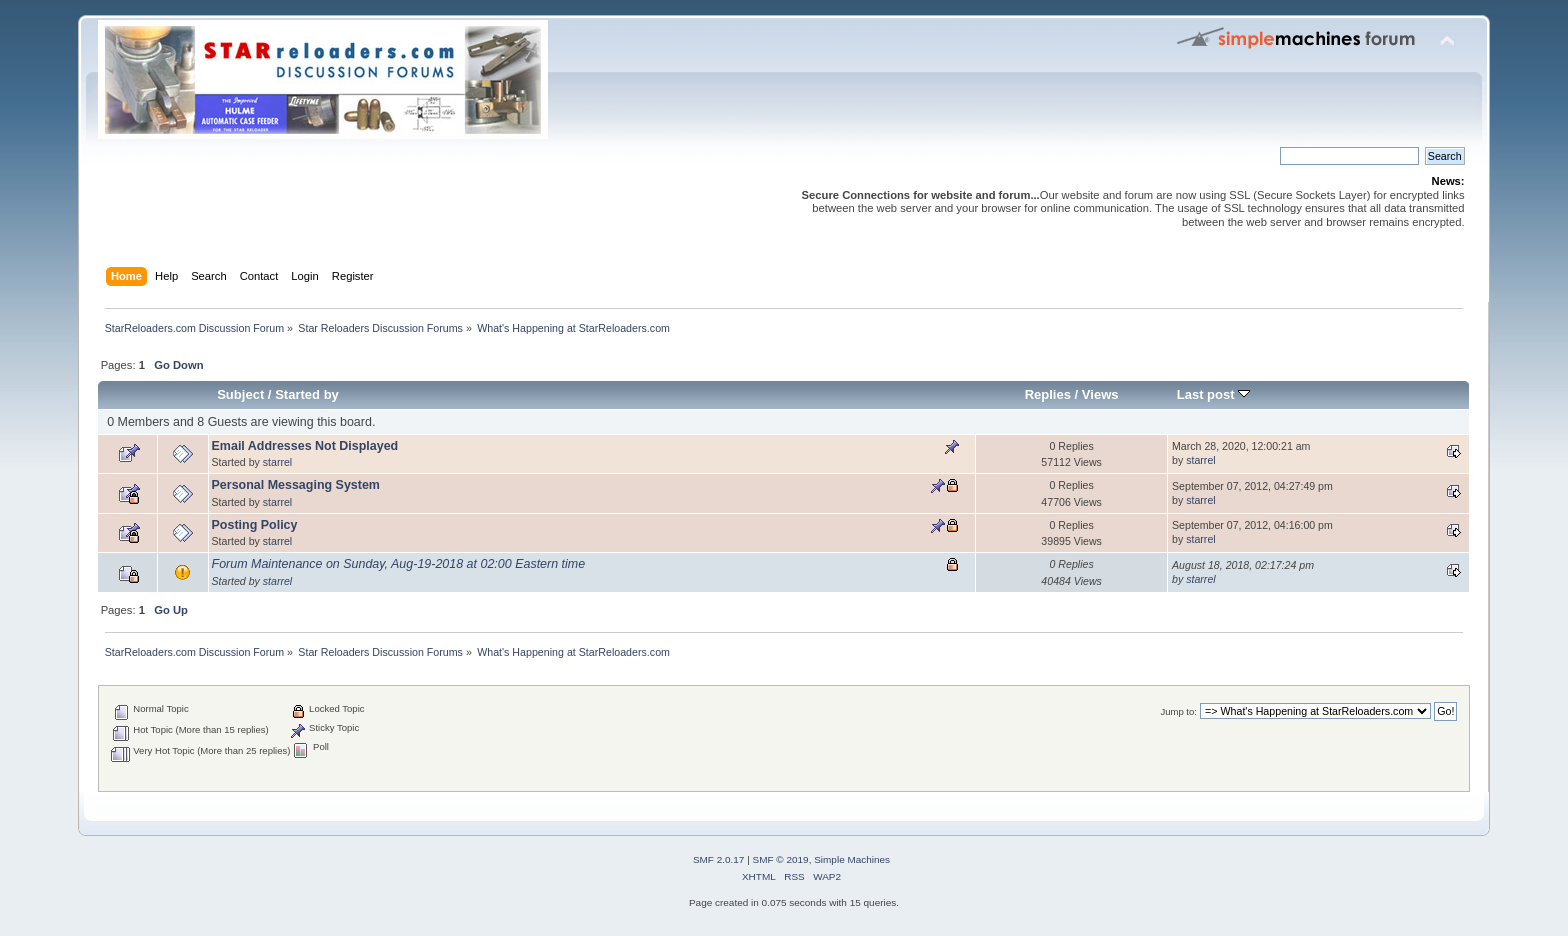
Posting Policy (255, 525)
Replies (1048, 394)
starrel (277, 462)
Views (1100, 394)
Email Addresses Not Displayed (305, 446)
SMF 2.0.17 (719, 859)
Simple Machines (852, 859)
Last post (1214, 394)
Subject (240, 394)
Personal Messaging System (296, 485)
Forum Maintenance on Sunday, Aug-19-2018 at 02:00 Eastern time (399, 564)
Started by (307, 394)
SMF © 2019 (781, 859)
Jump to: (1178, 711)
